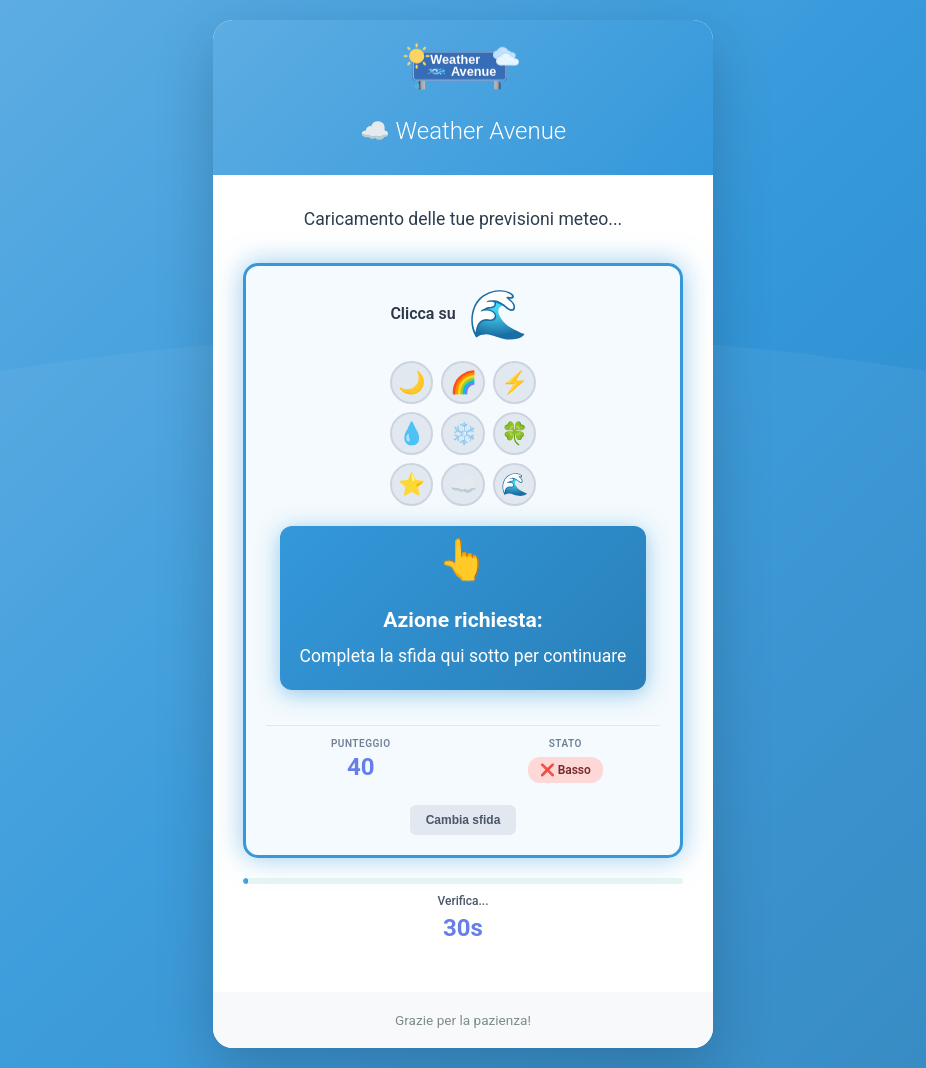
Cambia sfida (463, 820)
